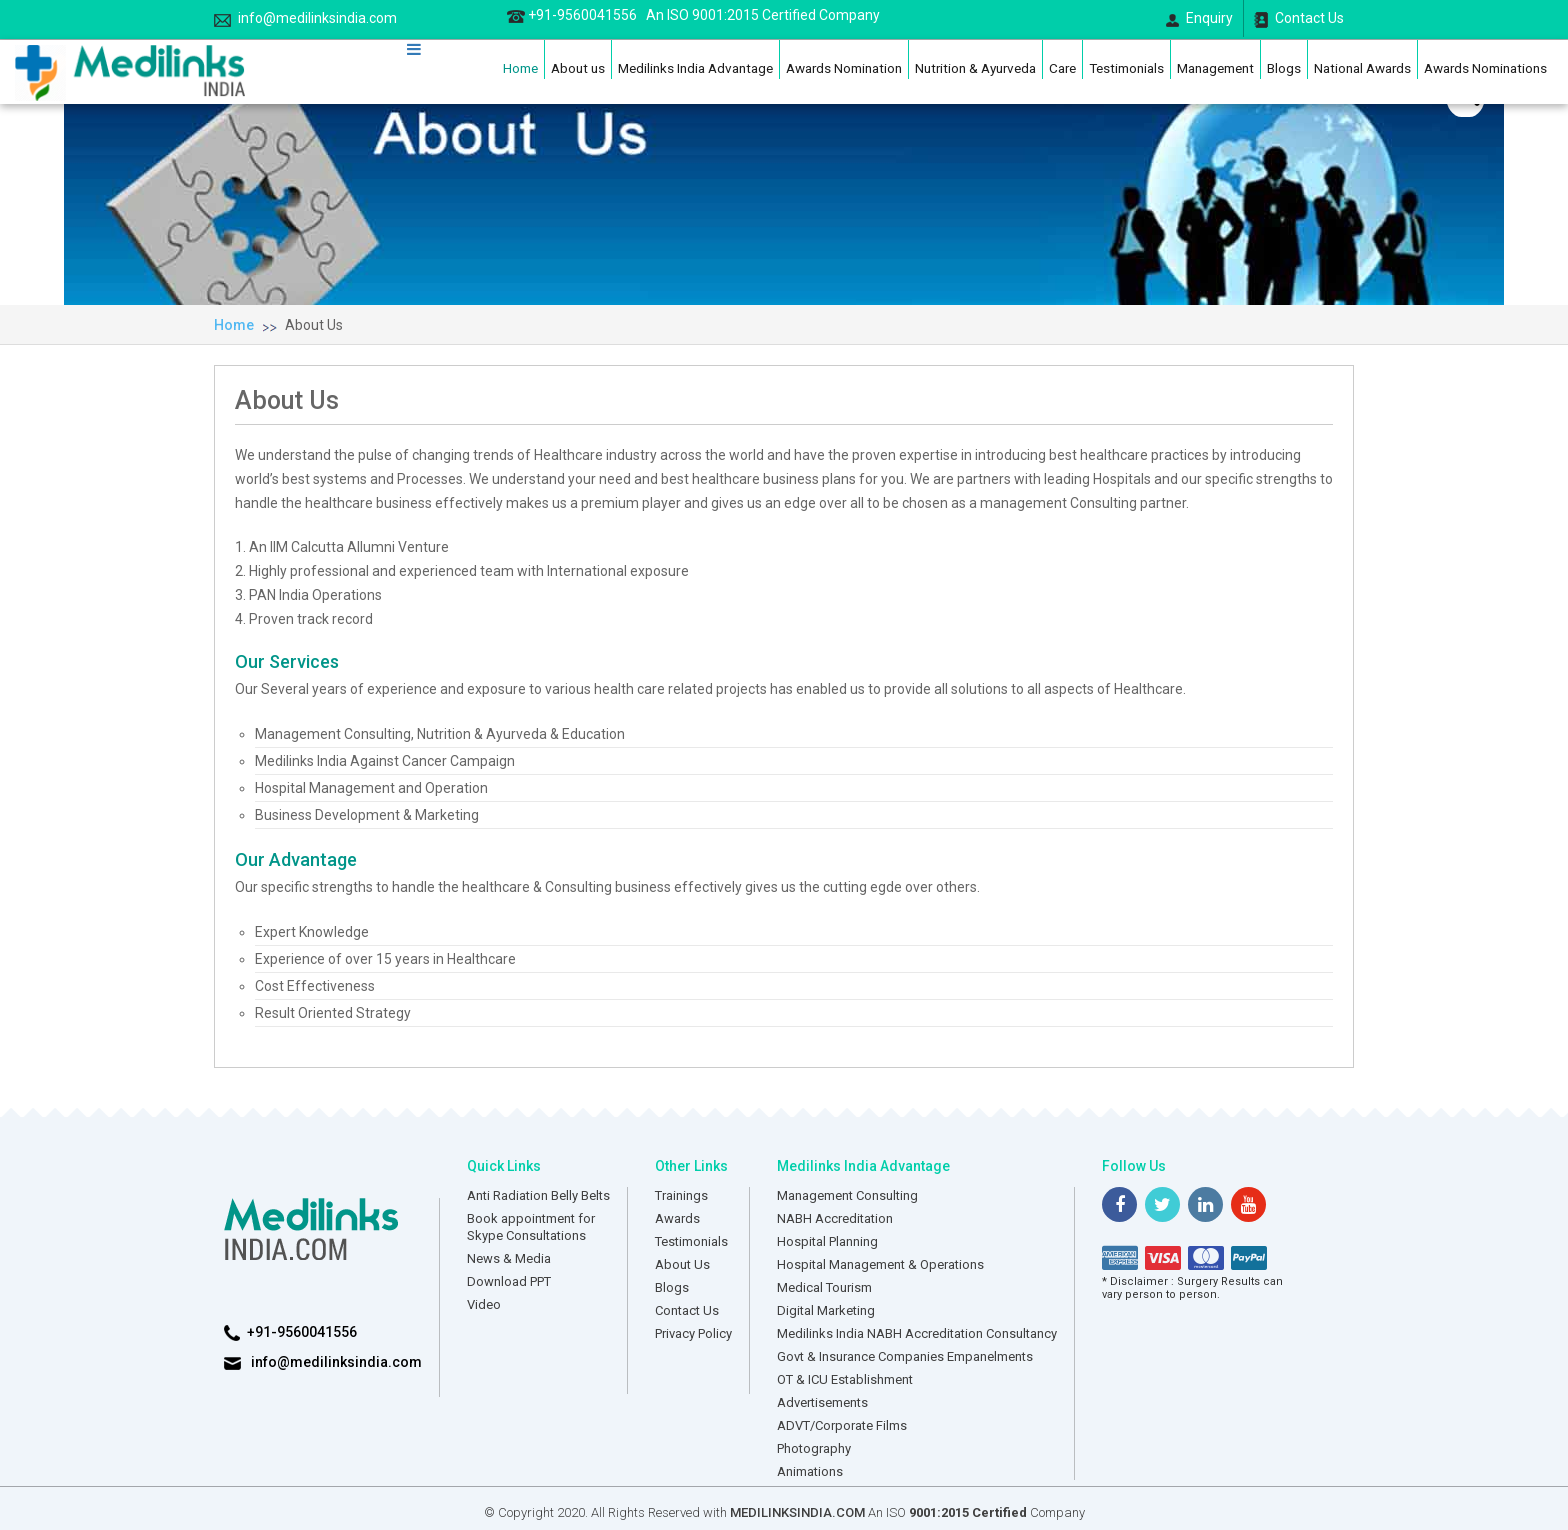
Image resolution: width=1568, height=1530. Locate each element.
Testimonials (1126, 68)
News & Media (509, 1258)
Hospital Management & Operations (880, 1264)
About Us (314, 325)
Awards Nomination (844, 68)
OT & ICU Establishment (845, 1379)
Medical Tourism (824, 1287)
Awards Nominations (1485, 68)
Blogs (1284, 68)
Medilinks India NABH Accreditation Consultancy (917, 1333)
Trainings (681, 1195)
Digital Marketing (826, 1310)
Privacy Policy (693, 1333)
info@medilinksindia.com (305, 18)
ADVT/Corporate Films (842, 1425)
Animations (810, 1471)
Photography (814, 1448)
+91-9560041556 (693, 15)
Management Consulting (847, 1195)
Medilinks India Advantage (695, 68)
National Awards (1362, 68)
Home (520, 68)
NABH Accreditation (835, 1218)
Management (1215, 68)
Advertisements (822, 1402)
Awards (677, 1218)
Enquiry (1199, 18)
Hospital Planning (827, 1241)
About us (578, 68)
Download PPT (509, 1281)
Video (484, 1304)
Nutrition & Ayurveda (975, 68)
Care (1062, 68)
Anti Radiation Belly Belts (538, 1195)
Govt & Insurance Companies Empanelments (905, 1356)
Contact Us (1299, 19)
